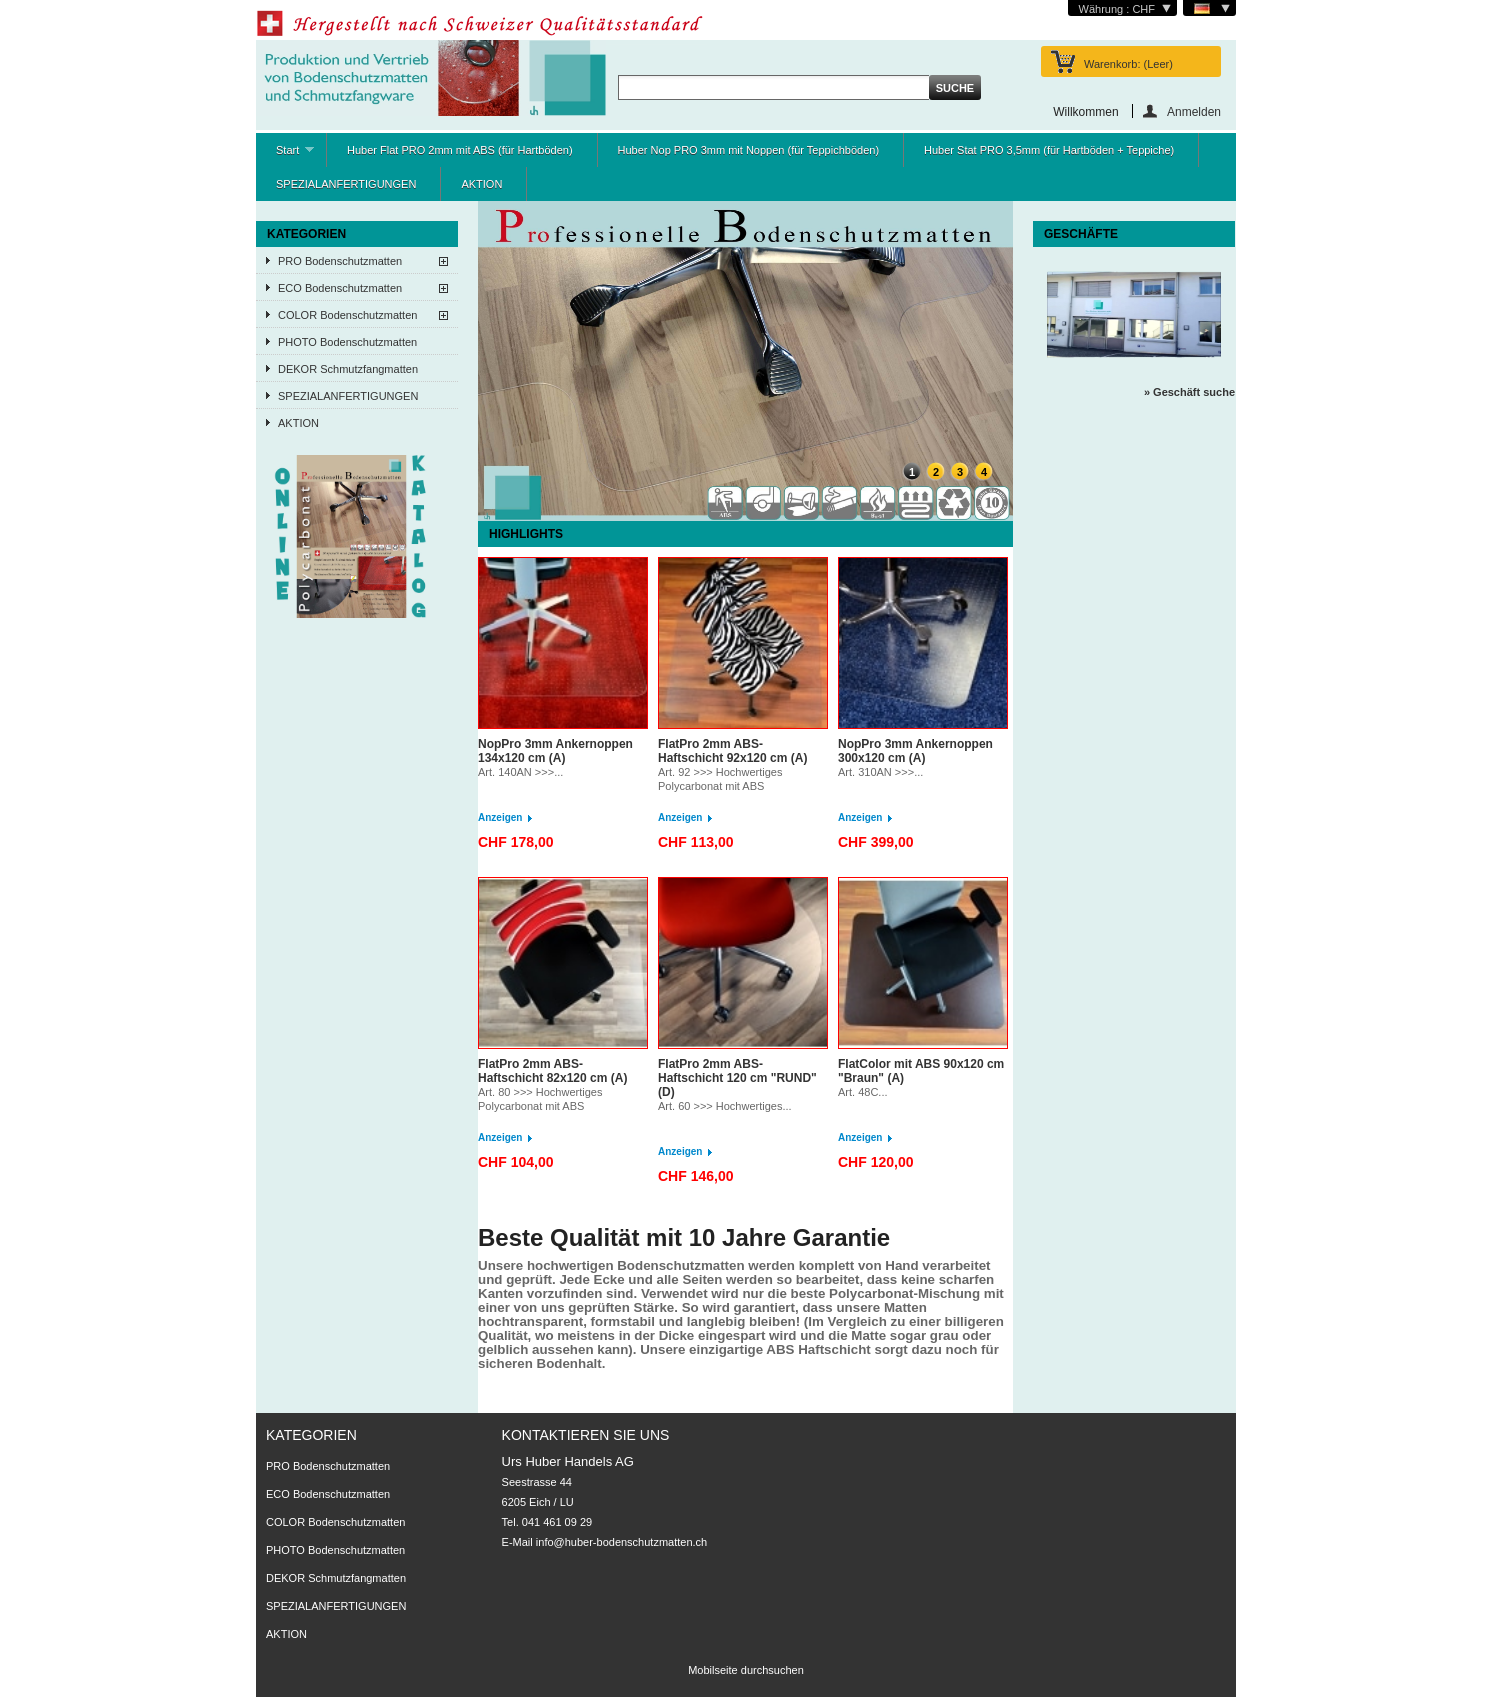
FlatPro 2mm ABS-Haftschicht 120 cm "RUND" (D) (737, 1078)
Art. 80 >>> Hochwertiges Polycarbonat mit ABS (540, 1099)
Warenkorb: (1128, 64)
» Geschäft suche (1189, 392)
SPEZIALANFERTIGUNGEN (346, 184)
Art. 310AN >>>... (880, 772)
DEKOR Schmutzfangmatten (348, 369)
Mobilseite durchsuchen (746, 1670)
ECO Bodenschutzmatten (340, 288)
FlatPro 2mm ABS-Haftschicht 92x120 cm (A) (732, 751)
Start (285, 155)
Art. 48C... (863, 1092)
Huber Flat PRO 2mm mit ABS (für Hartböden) (460, 150)
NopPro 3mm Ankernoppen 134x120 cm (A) (555, 751)
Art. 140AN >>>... (520, 772)
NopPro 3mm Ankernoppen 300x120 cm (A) (915, 751)
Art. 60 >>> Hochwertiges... (725, 1106)
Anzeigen (500, 817)
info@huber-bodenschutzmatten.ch (621, 1542)
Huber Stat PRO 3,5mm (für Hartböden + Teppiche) (1049, 150)
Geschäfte (1081, 234)
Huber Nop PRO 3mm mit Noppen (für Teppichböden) (748, 150)
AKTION (481, 184)
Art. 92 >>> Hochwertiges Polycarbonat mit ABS (720, 779)
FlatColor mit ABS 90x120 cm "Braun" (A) (921, 1071)
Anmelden (1194, 111)
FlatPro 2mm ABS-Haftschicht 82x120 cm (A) (552, 1071)
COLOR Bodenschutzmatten (347, 315)
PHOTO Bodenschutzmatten (347, 342)
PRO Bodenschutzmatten (340, 261)
